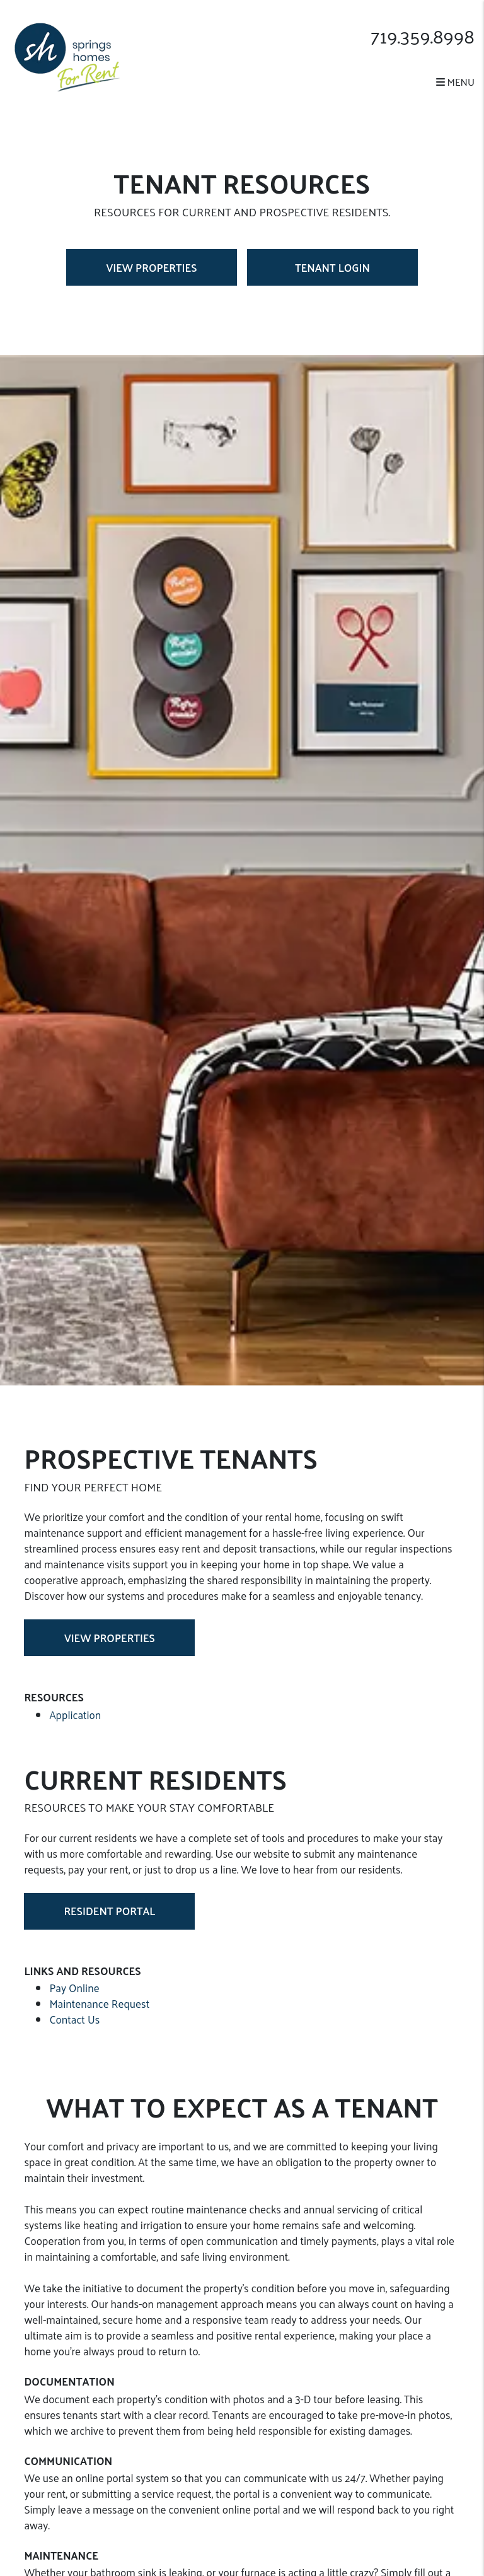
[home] (67, 56)
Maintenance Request (99, 2003)
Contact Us (74, 2019)
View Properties (152, 267)
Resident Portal (109, 1910)
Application (75, 1714)
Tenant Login (332, 267)
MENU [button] (455, 82)
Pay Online (74, 1987)
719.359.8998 (423, 36)
